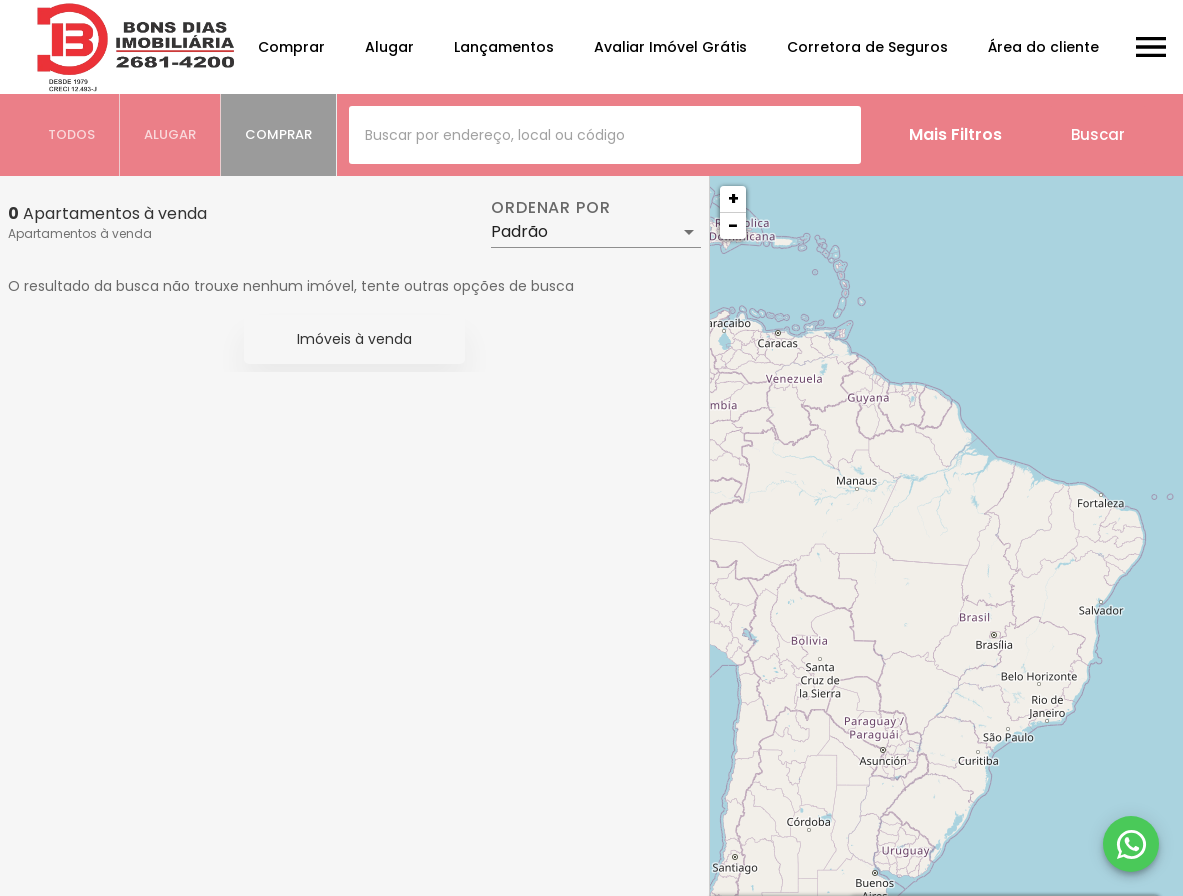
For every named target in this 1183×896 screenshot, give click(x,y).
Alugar (389, 47)
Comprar (291, 47)
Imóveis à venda (354, 339)
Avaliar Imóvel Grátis (670, 47)
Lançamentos (504, 47)
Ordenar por (551, 208)
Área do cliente (1043, 47)
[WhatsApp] (1131, 844)
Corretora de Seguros (867, 47)
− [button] (733, 225)
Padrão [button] (519, 231)
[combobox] (605, 135)
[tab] (72, 135)
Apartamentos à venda (80, 233)
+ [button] (733, 198)
